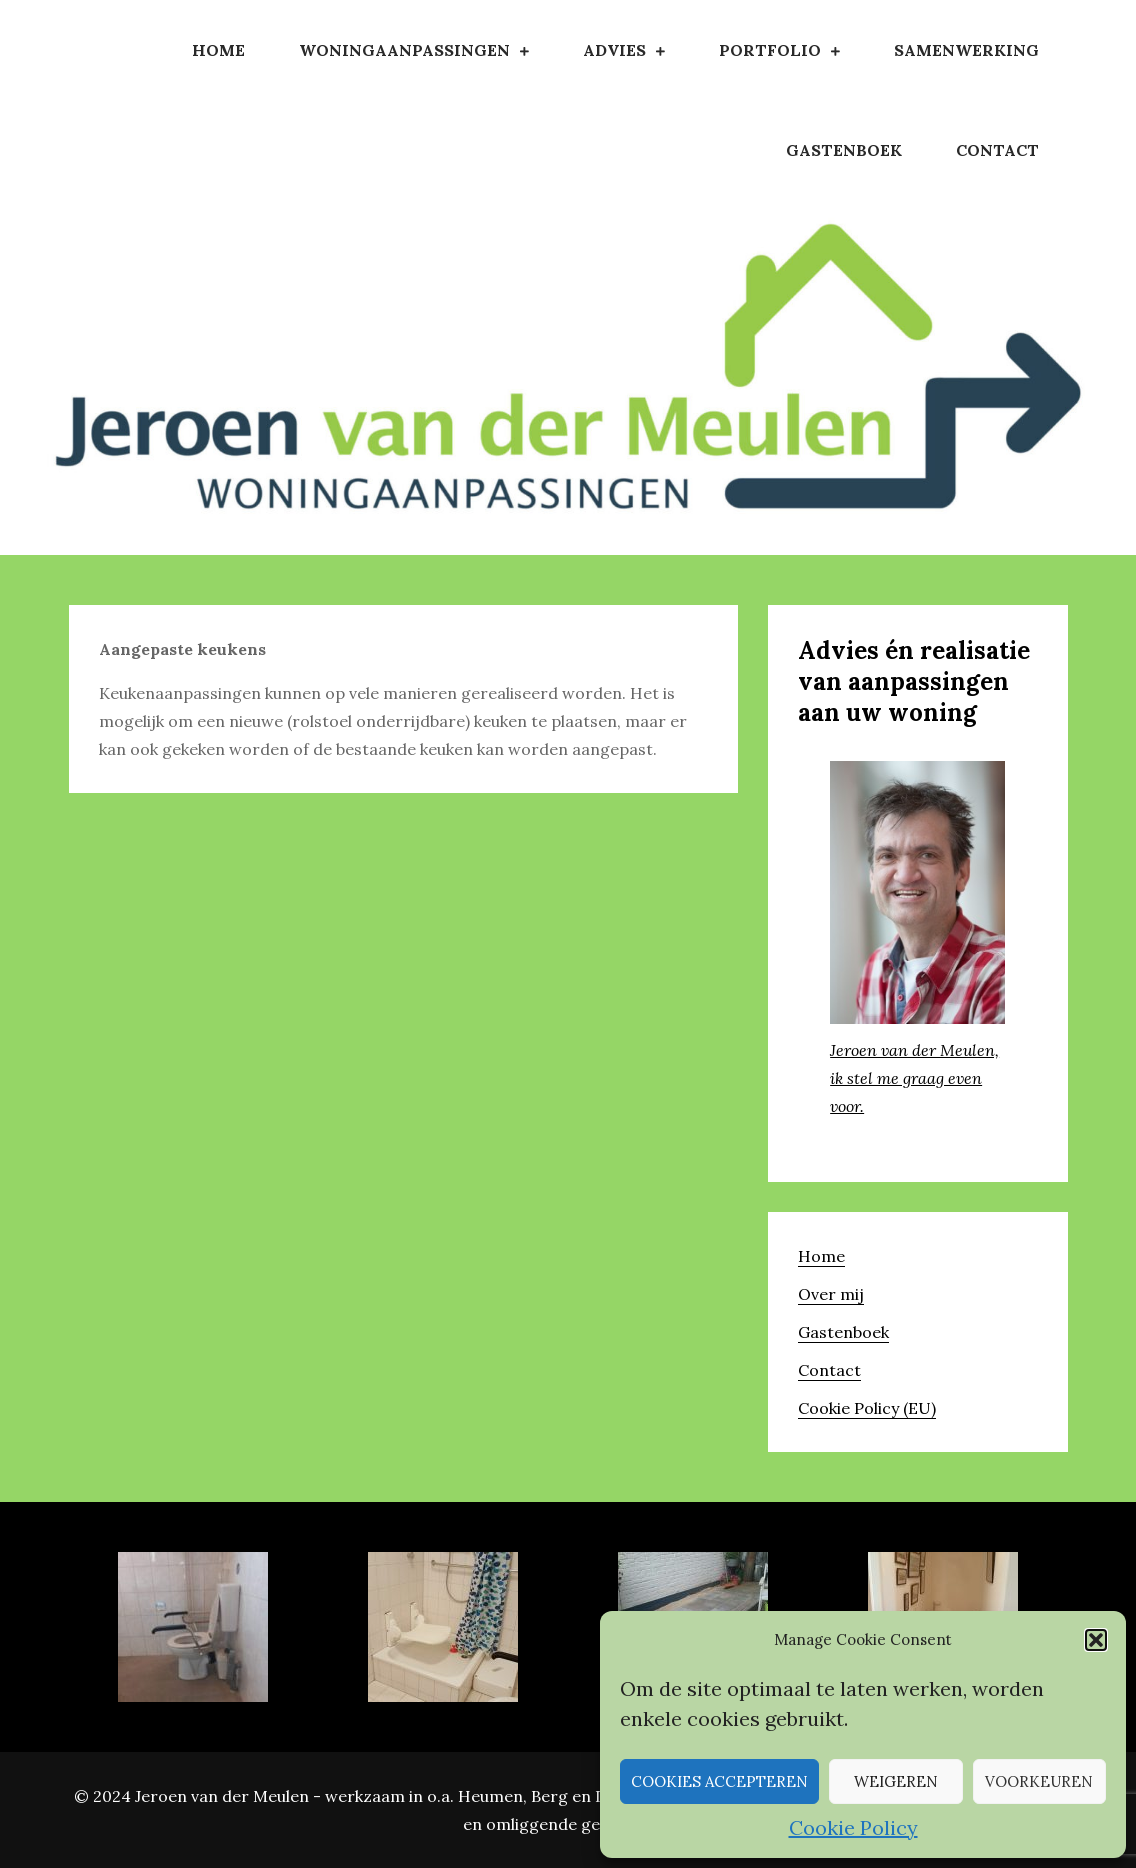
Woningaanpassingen (404, 50)
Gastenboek (844, 150)
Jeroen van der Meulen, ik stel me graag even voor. (914, 1078)
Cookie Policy (853, 1827)
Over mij (831, 1294)
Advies (614, 50)
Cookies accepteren (719, 1781)
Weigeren (896, 1781)
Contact (997, 150)
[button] (1096, 1640)
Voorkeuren (1039, 1781)
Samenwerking (966, 50)
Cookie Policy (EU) (867, 1408)
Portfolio (770, 50)
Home (218, 50)
